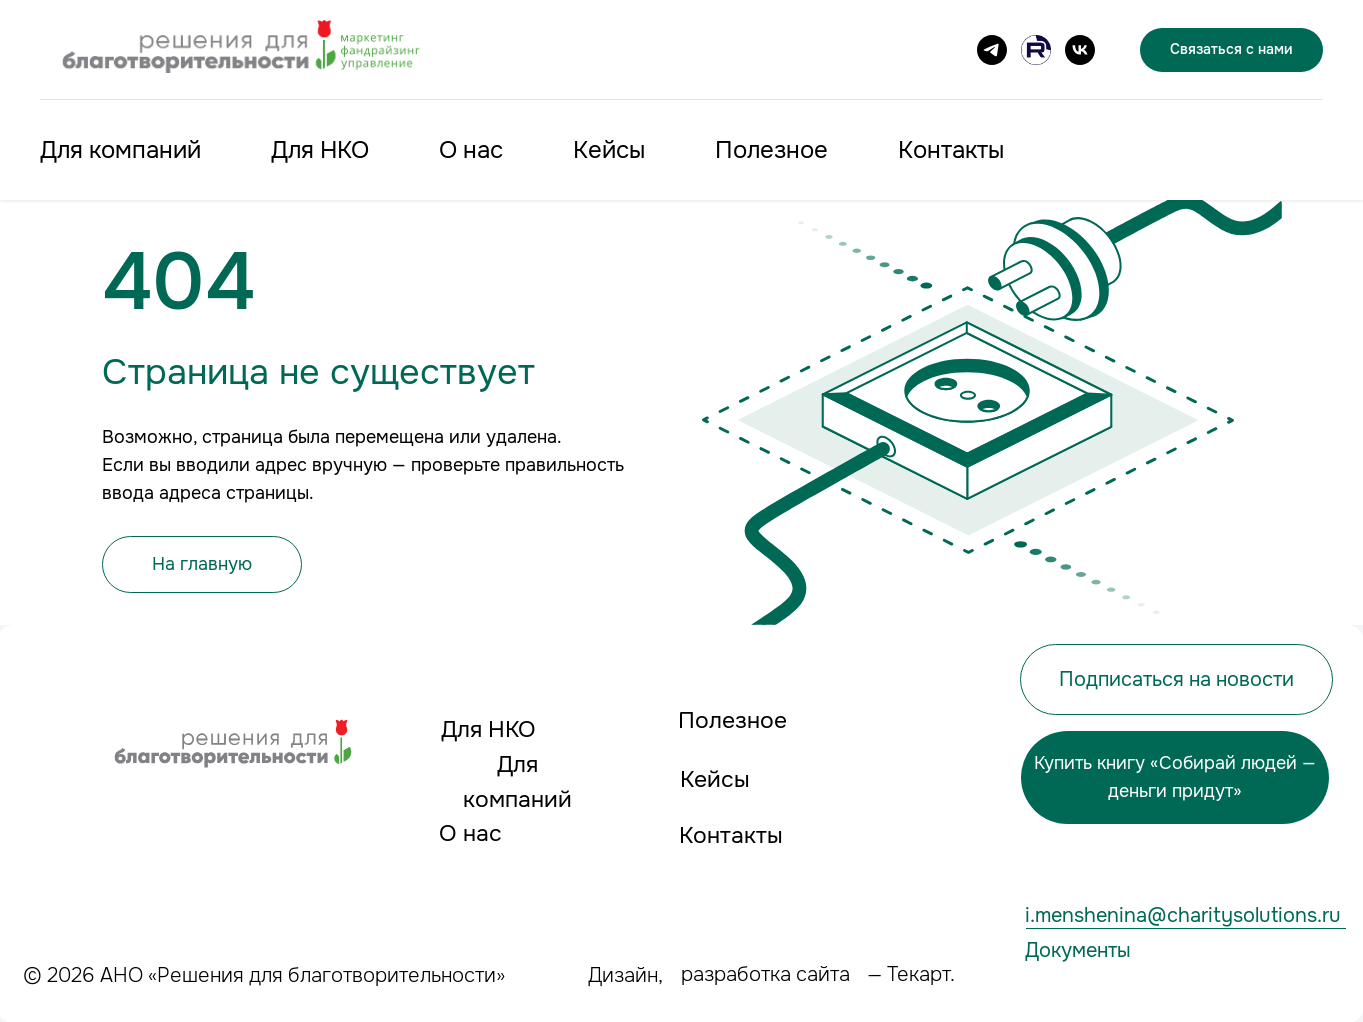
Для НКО (320, 150)
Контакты (951, 150)
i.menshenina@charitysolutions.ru (1183, 915)
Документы (1078, 950)
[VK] (1080, 50)
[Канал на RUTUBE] (1036, 50)
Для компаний (120, 150)
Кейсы (609, 150)
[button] (1176, 679)
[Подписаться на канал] (992, 50)
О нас (471, 150)
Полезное (771, 150)
